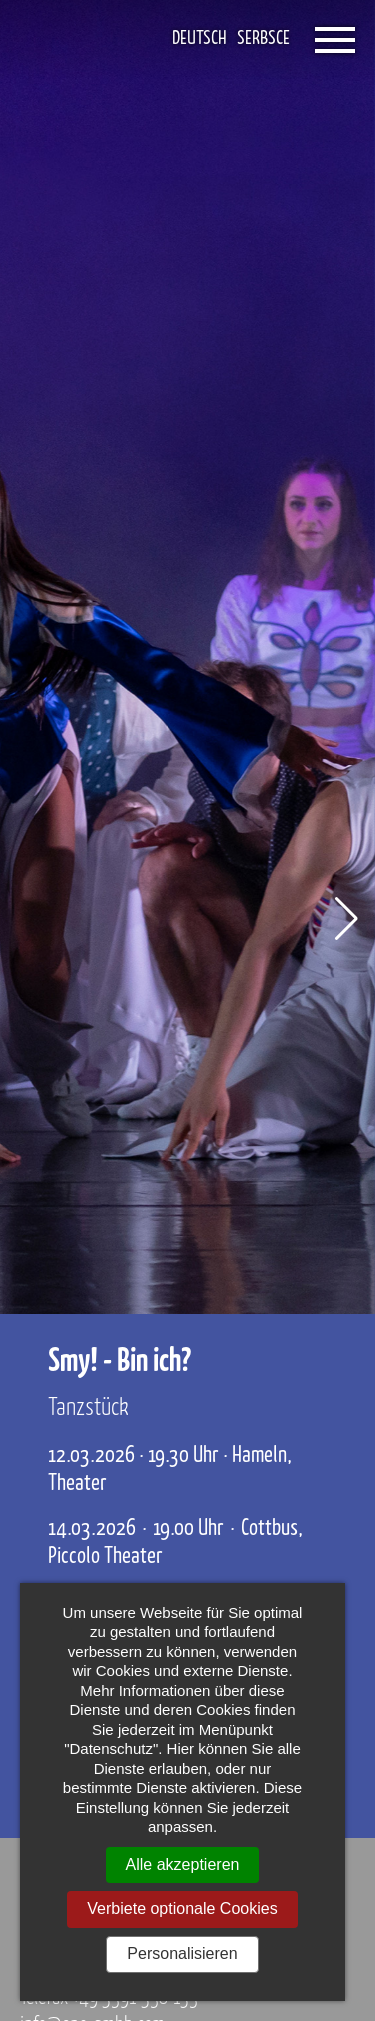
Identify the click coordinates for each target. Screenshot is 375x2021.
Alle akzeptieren (183, 1864)
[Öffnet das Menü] (335, 40)
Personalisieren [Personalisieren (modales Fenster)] (182, 1953)
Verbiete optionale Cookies (182, 1908)
